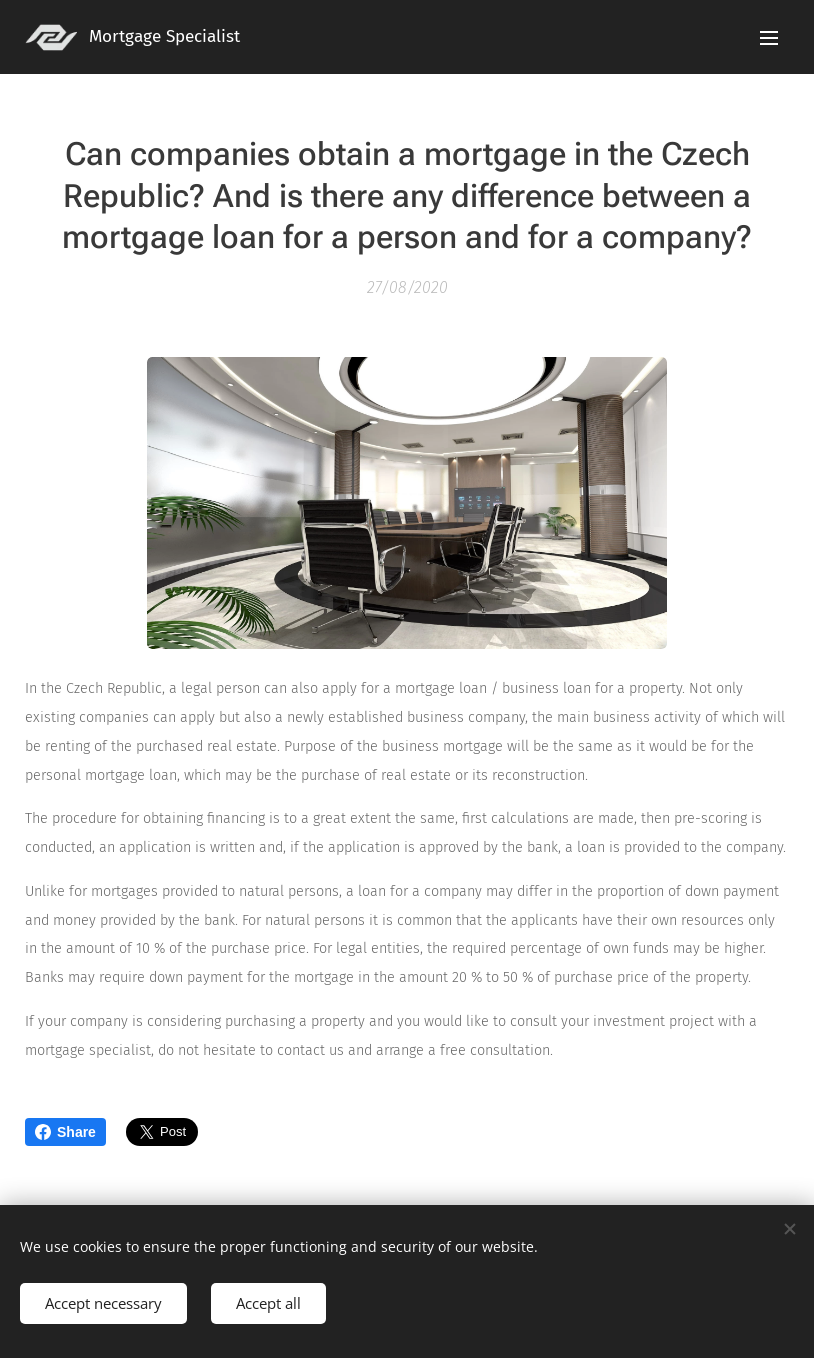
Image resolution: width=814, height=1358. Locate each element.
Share (65, 1132)
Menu (769, 38)
